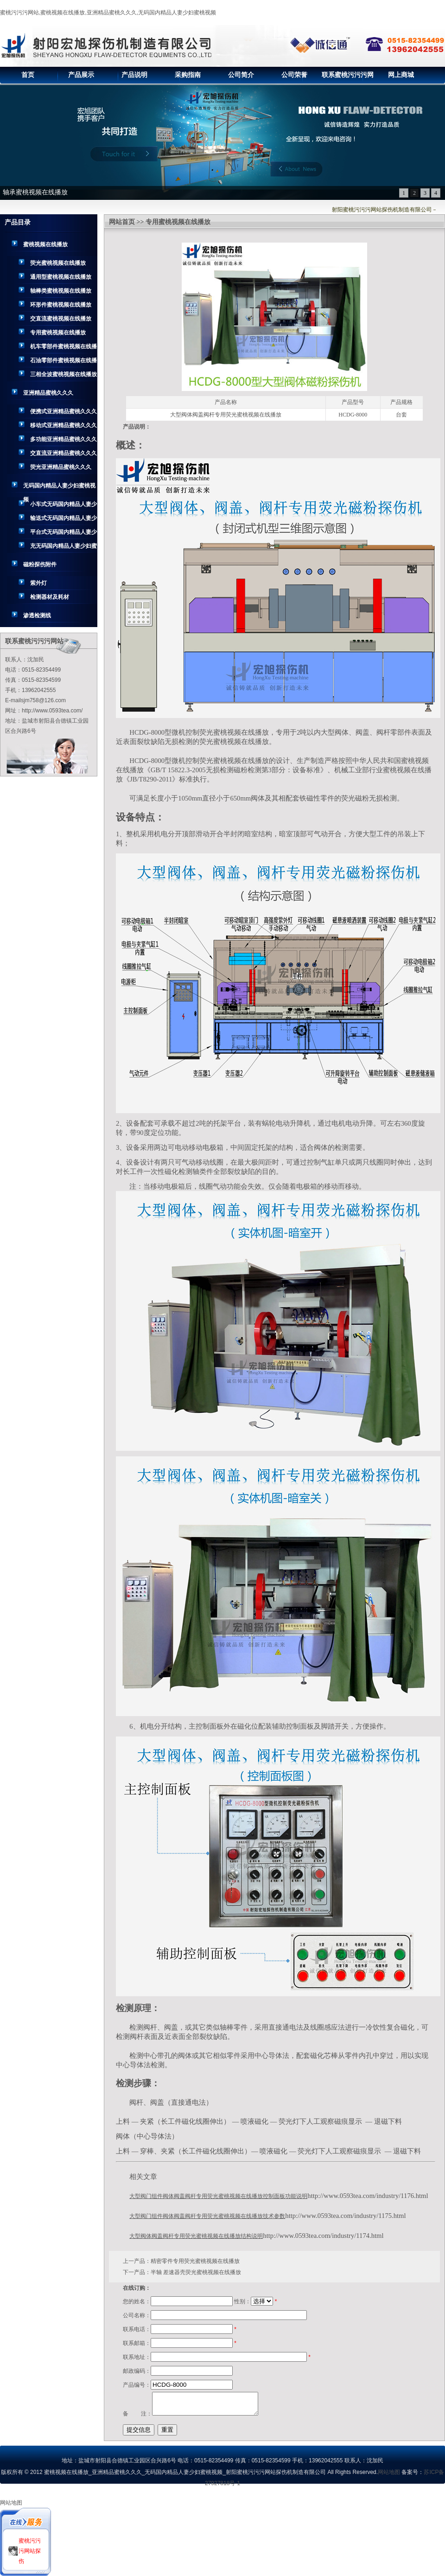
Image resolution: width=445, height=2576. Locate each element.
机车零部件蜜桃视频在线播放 (63, 348)
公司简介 (241, 74)
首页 (27, 74)
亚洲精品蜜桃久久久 (48, 393)
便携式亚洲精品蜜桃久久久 (63, 411)
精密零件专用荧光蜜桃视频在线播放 (195, 2261)
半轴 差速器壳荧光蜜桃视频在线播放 (196, 2272)
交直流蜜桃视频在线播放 (60, 318)
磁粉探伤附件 (40, 564)
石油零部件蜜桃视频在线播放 (63, 362)
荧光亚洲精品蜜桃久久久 (60, 467)
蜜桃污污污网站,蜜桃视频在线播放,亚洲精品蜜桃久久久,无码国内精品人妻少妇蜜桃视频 (108, 12)
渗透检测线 (37, 615)
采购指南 (188, 74)
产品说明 (134, 74)
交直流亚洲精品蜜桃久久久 (63, 453)
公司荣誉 (294, 74)
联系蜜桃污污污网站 (348, 77)
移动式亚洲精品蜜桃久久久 (63, 425)
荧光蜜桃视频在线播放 (58, 263)
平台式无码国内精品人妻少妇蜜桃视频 (63, 534)
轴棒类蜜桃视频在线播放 (60, 291)
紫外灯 (38, 583)
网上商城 (401, 74)
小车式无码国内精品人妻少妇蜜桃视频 (63, 506)
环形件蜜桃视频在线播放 (60, 304)
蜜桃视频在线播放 (45, 244)
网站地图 (389, 2472)
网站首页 (122, 221)
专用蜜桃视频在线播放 (58, 332)
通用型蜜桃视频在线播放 (60, 277)
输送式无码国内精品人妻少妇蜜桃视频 (63, 520)
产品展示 (81, 74)
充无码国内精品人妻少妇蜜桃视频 (63, 548)
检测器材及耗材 (49, 597)
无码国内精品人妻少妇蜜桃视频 (59, 487)
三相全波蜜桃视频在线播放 (63, 374)
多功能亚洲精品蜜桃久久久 (63, 439)
